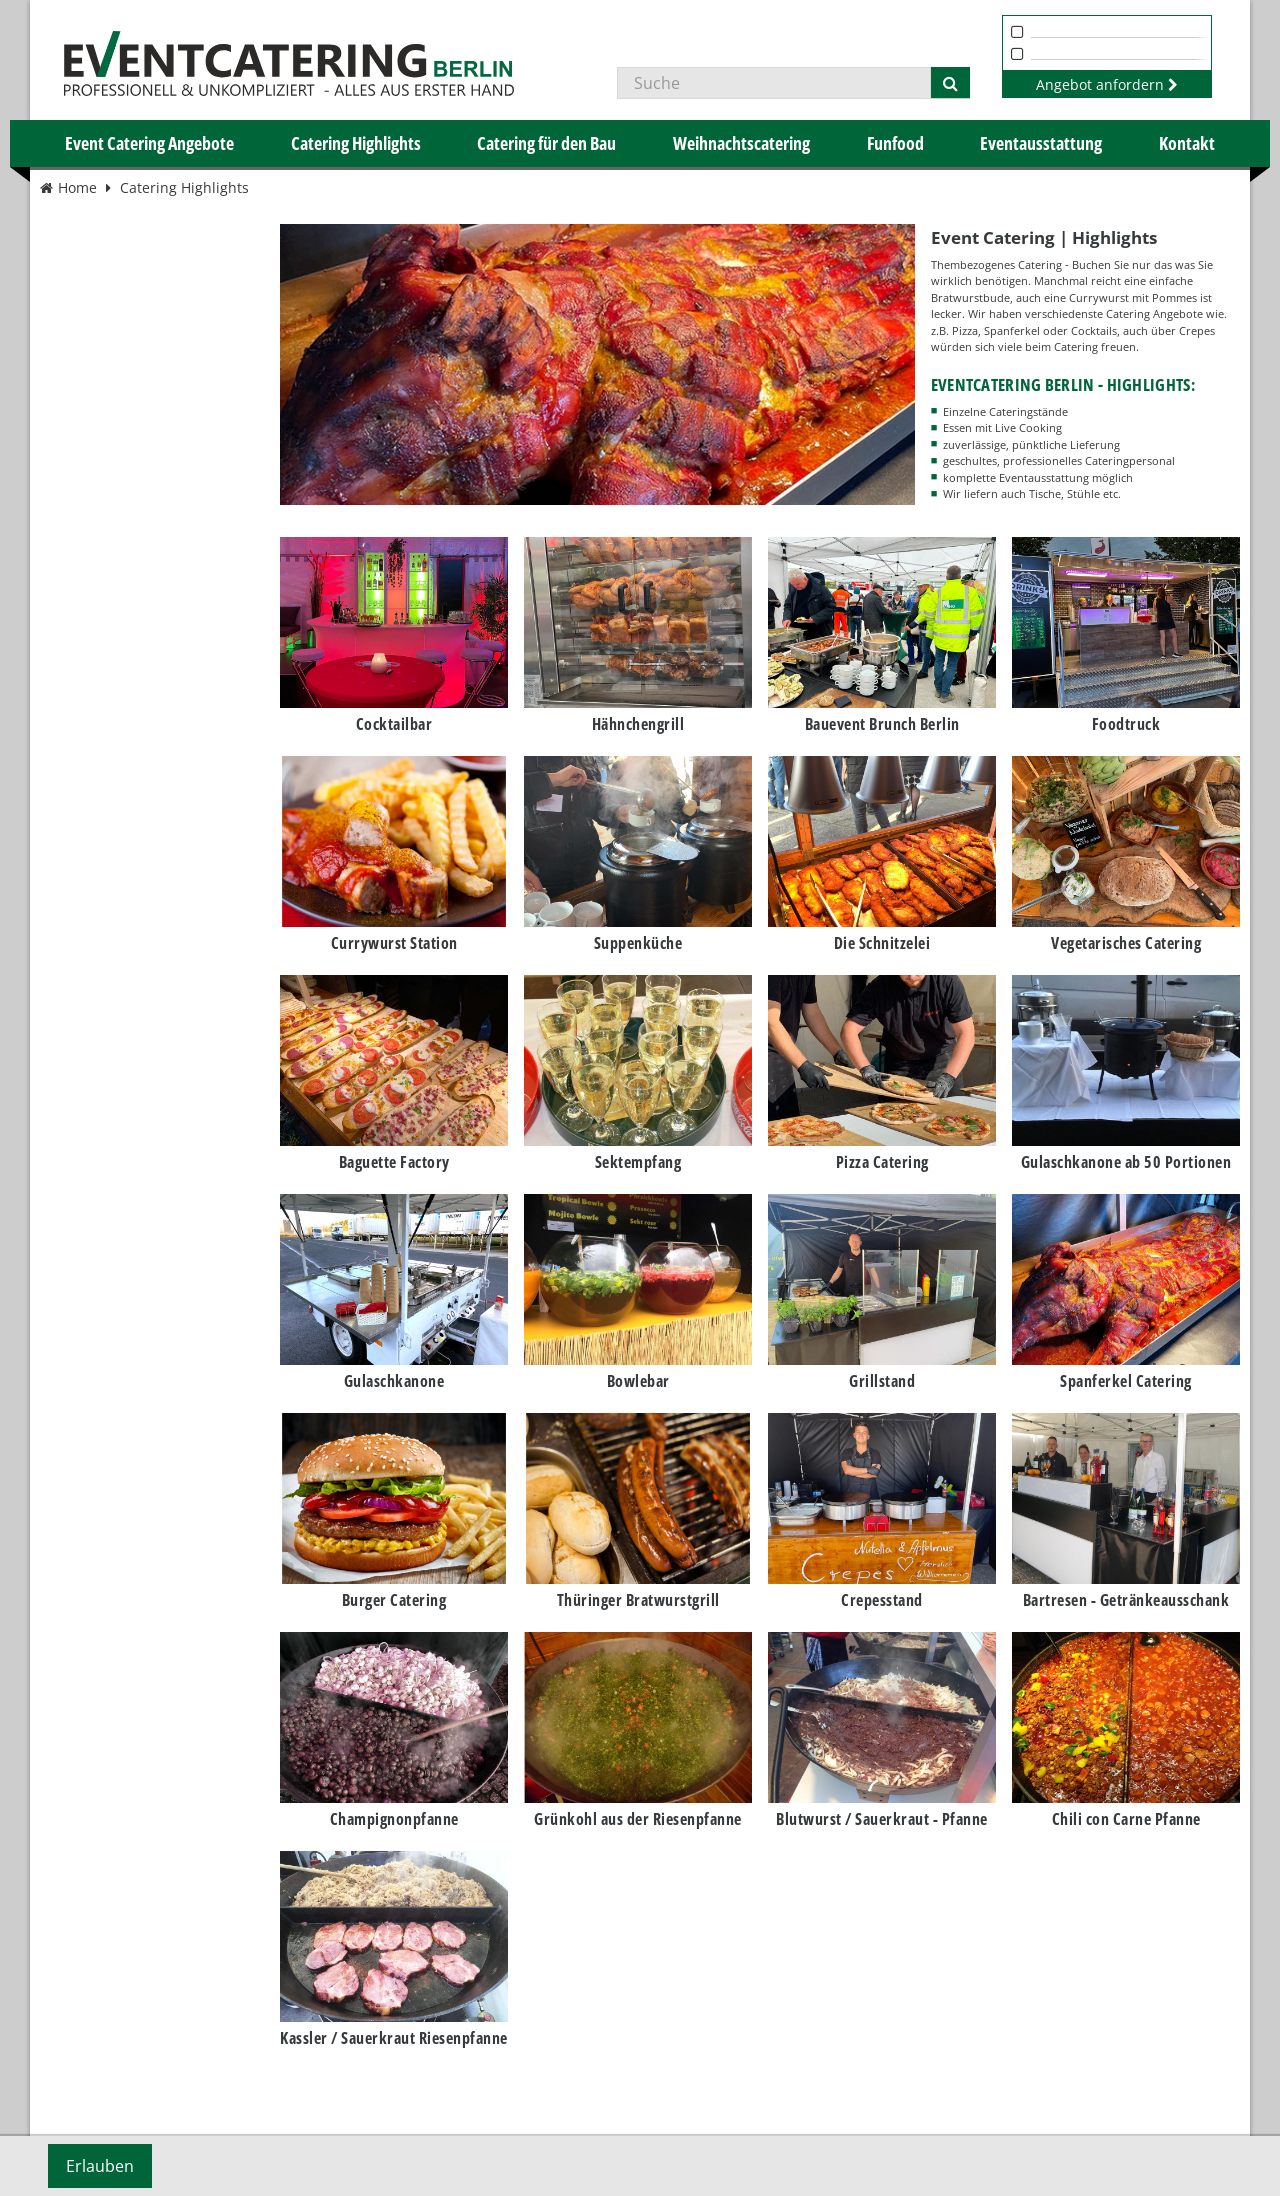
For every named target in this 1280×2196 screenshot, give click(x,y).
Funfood (895, 143)
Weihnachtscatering (741, 143)
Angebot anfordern (1107, 84)
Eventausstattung (1041, 143)
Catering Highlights (356, 143)
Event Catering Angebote (149, 143)
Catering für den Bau (546, 143)
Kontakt (1187, 143)
